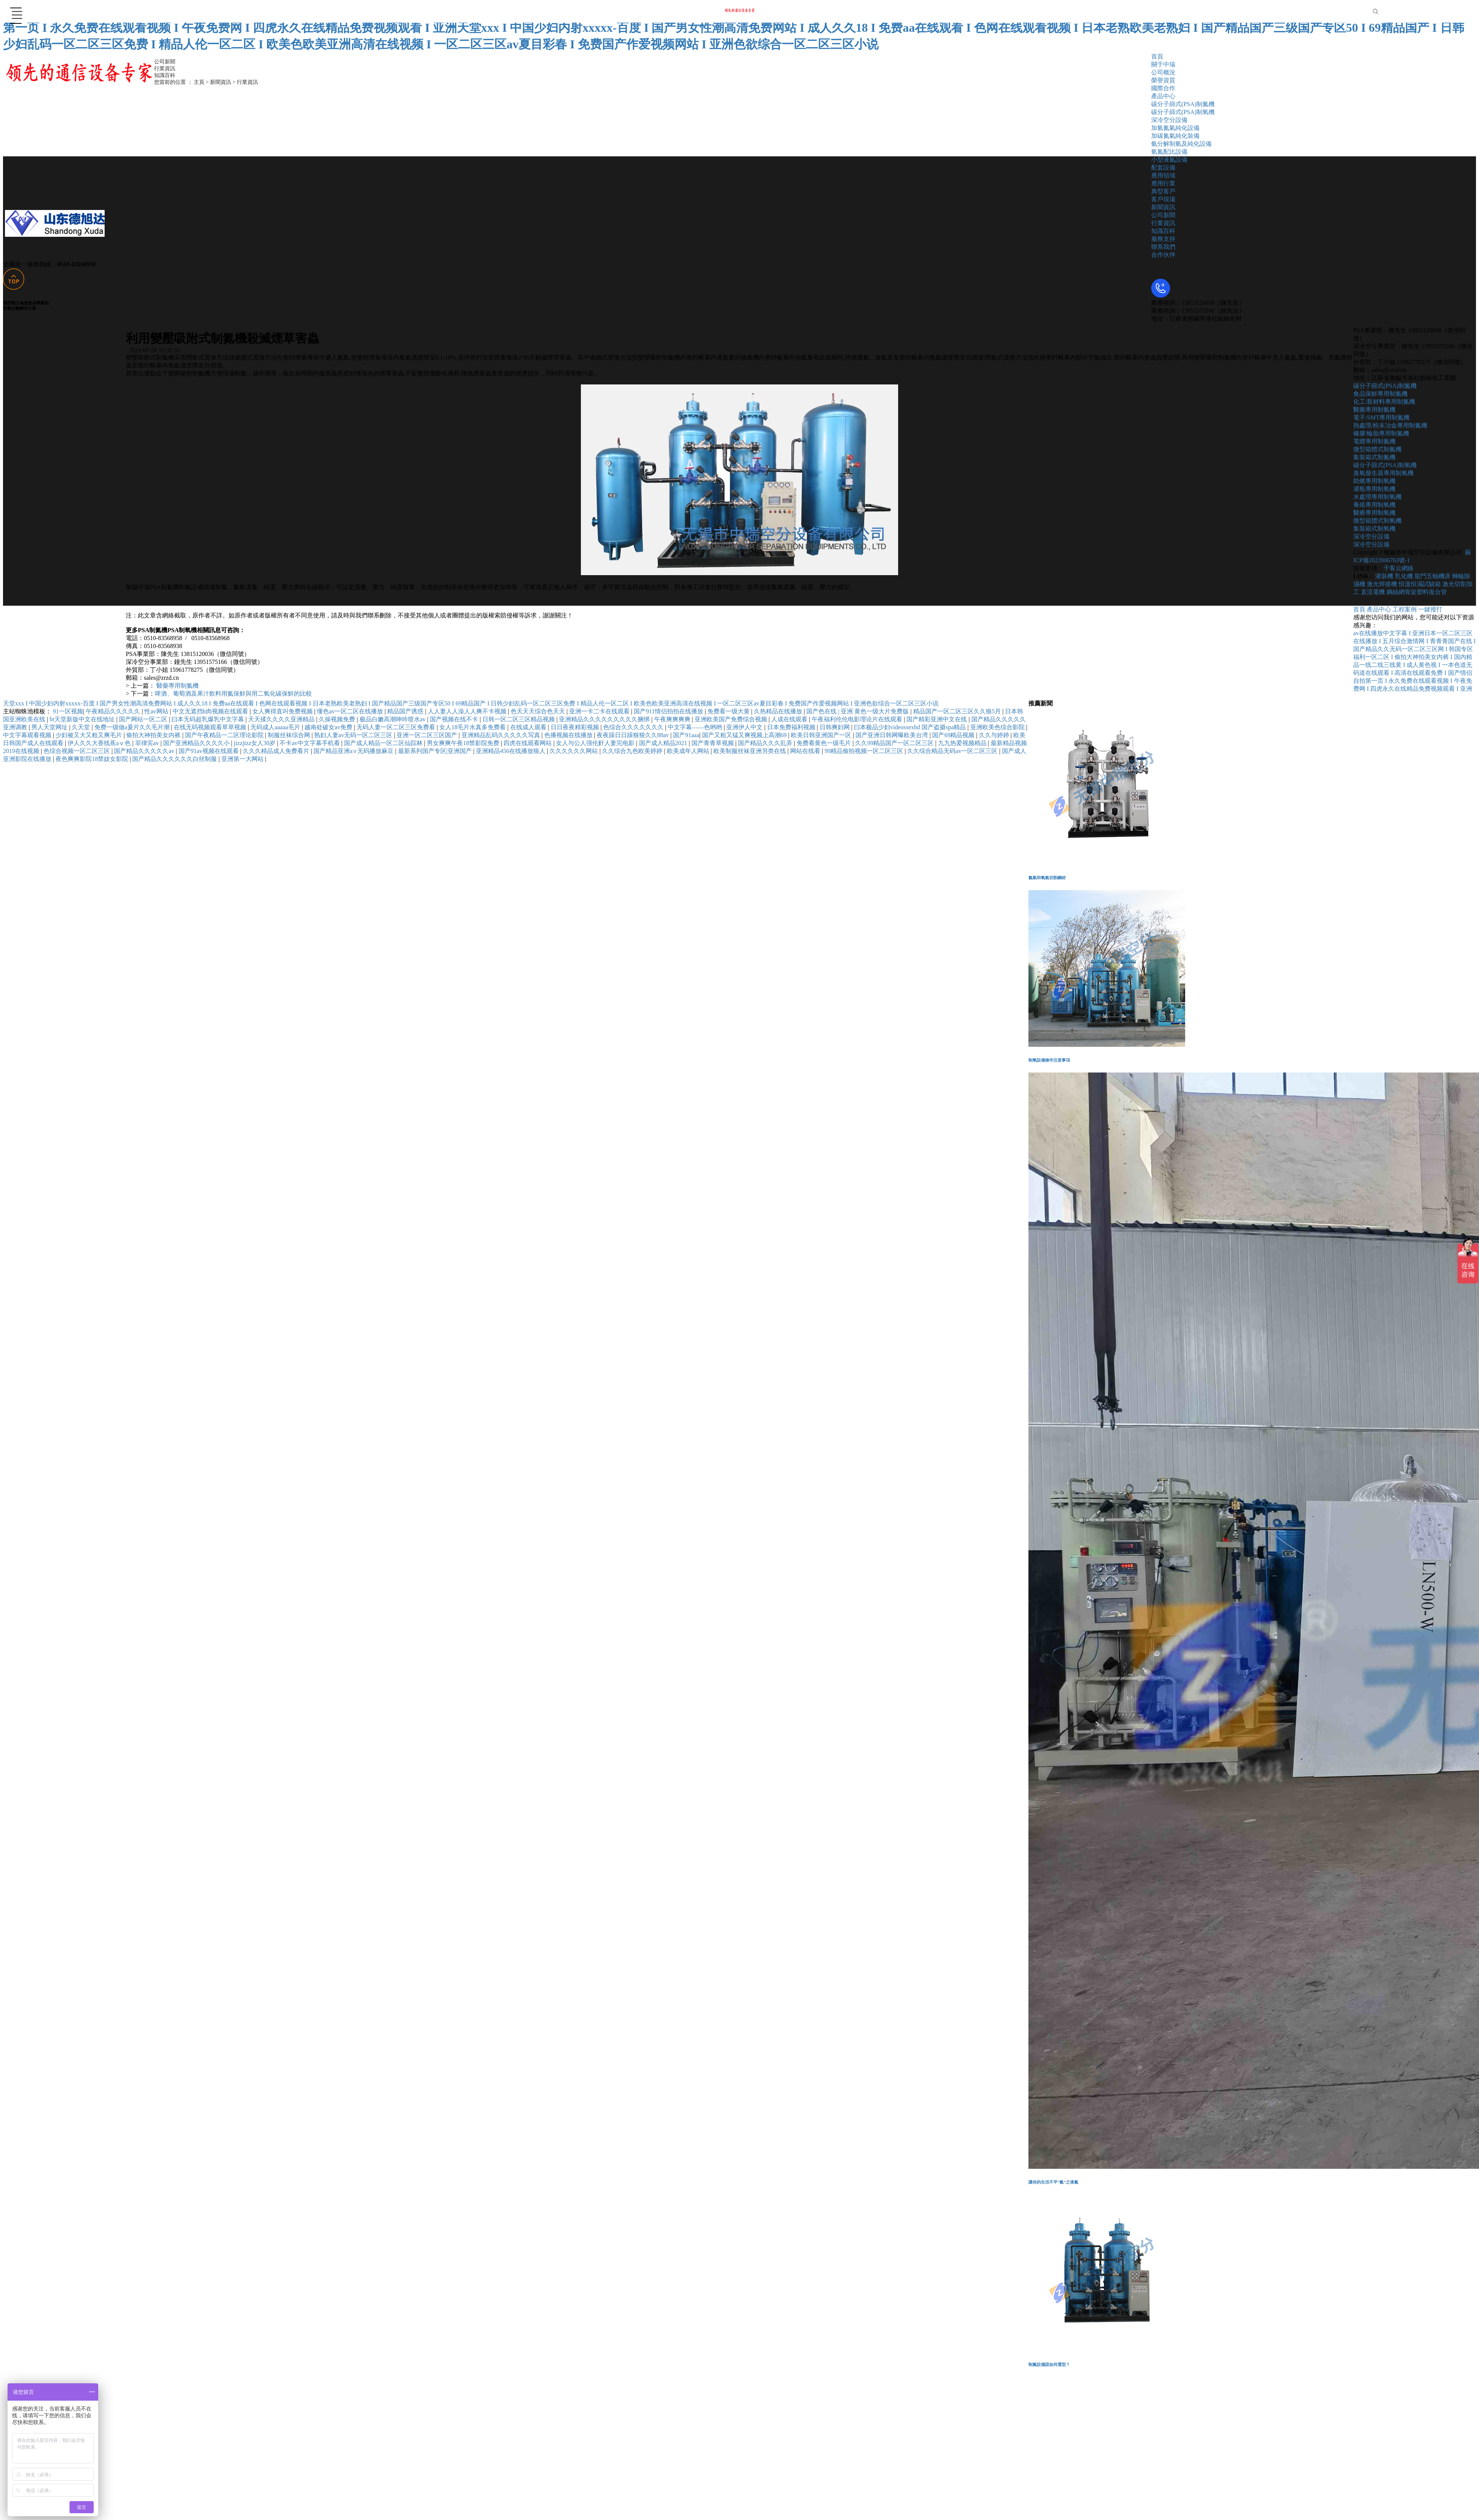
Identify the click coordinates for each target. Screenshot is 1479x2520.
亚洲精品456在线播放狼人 (511, 751)
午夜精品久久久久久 (114, 711)
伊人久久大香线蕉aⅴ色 (100, 743)
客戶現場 (1163, 199)
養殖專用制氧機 (1374, 505)
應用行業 (1163, 183)
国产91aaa (686, 735)
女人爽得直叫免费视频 (283, 711)
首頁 (1157, 56)
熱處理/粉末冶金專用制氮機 (1390, 425)
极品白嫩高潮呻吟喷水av (393, 719)
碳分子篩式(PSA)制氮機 (1183, 104)
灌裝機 (1384, 576)
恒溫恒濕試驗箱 (1420, 584)
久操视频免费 (338, 719)
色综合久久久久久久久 (634, 727)
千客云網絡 (1398, 568)
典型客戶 (1163, 191)
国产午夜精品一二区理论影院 (225, 735)
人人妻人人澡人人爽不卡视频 (468, 711)
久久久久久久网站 (574, 751)
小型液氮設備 (1169, 159)
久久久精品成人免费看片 (277, 751)
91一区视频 (68, 711)
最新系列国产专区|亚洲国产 (435, 751)
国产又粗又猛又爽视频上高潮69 (745, 735)
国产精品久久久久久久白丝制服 (175, 759)
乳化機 (1404, 576)
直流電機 (1373, 592)
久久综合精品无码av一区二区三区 (953, 751)
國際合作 (1163, 88)
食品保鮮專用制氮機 (1380, 393)
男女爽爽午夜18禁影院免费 (464, 743)
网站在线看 (806, 751)
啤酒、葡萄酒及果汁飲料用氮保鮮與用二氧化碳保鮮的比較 (233, 693)
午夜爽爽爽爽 (673, 719)
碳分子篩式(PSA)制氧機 (1183, 112)
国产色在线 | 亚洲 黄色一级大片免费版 (858, 711)
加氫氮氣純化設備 (1175, 128)
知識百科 (1163, 231)
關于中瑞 (1163, 64)
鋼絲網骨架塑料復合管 (1416, 592)
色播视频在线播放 (569, 735)
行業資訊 (1163, 223)
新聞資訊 (1163, 207)
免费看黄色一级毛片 (824, 743)
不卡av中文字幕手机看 (310, 743)
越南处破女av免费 (329, 727)
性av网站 (157, 711)
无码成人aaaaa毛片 (276, 727)
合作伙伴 (1163, 255)
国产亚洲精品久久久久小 (197, 743)
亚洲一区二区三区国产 (428, 735)
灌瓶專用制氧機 (1374, 489)
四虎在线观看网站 (528, 743)
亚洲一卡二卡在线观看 (600, 711)
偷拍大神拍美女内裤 (154, 735)
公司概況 (1163, 72)
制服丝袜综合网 (290, 735)
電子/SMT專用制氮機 (1381, 417)
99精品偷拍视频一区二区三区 (864, 751)
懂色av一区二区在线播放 (350, 711)
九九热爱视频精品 (963, 743)
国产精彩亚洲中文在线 (937, 719)
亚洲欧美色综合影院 (998, 727)
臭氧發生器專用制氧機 (1383, 473)
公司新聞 (1163, 215)
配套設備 (1163, 167)
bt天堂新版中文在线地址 (82, 719)
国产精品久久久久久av (145, 751)
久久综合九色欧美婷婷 (633, 751)
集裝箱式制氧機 (1374, 528)
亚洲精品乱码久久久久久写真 (502, 735)
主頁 (199, 82)
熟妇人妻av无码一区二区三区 (354, 735)
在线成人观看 (529, 727)
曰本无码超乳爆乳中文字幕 (208, 719)
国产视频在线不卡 (455, 719)
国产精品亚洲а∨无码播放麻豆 (354, 751)
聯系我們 (1163, 247)
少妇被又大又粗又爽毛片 (90, 735)
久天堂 (81, 727)
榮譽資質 (1163, 80)
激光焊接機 (1382, 584)
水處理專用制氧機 (1377, 497)
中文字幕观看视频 (28, 735)
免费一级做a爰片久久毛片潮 (132, 727)
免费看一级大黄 (729, 711)
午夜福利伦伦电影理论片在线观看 (858, 719)
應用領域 (1163, 175)
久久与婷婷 (995, 735)
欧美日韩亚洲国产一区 (822, 735)
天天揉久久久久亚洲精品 (282, 719)
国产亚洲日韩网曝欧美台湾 (892, 735)
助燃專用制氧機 (1374, 481)
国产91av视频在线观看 (209, 751)
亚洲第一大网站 (243, 759)
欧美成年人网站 (689, 751)
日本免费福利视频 (792, 727)
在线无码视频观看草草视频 (211, 727)
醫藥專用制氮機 (177, 685)
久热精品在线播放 (779, 711)
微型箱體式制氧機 (1377, 520)
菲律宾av (148, 743)
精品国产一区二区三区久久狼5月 (957, 711)
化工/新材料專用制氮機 (1384, 401)
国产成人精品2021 (664, 743)
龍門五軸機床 (1433, 576)
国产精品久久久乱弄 (766, 743)
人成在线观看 (790, 719)
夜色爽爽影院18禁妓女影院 (93, 759)
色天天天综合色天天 (539, 711)
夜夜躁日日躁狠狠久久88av (633, 735)
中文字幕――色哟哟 (696, 727)
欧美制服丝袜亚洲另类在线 (750, 751)
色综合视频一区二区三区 (77, 751)
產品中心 (1163, 96)
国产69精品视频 (954, 735)
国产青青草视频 (713, 743)
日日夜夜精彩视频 (576, 727)
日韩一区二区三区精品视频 (519, 719)
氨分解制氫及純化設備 (1181, 143)
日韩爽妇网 (835, 727)
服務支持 (1163, 239)
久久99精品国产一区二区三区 (895, 743)
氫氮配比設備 (1169, 151)
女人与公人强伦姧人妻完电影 (596, 743)
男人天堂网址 (50, 727)
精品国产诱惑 (406, 711)
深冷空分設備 (1169, 120)
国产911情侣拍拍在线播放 (669, 711)
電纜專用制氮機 (1374, 441)
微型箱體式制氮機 (1377, 449)
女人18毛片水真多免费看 (473, 727)
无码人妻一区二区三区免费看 (397, 727)
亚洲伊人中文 (745, 727)
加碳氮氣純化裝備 (1175, 136)
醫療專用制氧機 (1374, 512)
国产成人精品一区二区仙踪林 (384, 743)
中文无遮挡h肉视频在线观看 (211, 711)
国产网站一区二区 (144, 719)
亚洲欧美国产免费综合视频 (732, 719)
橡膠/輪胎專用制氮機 (1381, 433)
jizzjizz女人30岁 (255, 743)
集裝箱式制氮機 (1374, 457)
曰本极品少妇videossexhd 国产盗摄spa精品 (910, 727)
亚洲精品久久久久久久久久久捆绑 (605, 719)
